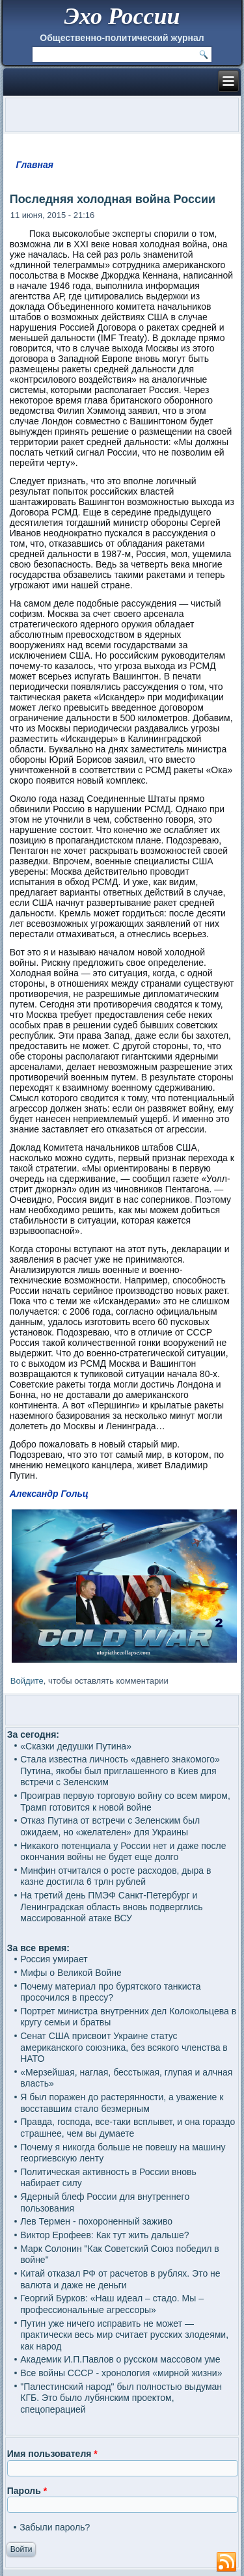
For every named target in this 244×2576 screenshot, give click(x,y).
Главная (35, 164)
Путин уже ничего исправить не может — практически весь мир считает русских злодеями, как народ (124, 2334)
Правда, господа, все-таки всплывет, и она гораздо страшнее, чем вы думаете (127, 2128)
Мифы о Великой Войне (71, 1972)
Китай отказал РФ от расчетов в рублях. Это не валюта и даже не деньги (120, 2279)
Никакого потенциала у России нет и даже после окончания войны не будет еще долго (123, 1852)
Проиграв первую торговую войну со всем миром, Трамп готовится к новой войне (125, 1801)
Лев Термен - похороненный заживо (96, 2221)
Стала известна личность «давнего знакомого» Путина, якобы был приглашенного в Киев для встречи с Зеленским (119, 1770)
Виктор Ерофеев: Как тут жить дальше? (104, 2235)
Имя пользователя (52, 2453)
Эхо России (122, 16)
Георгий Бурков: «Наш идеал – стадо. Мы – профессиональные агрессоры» (112, 2304)
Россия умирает (53, 1959)
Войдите (27, 1681)
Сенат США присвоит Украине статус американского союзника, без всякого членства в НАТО (124, 2047)
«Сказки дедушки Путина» (75, 1746)
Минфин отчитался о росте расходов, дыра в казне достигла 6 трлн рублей (115, 1876)
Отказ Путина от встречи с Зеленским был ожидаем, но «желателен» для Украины (110, 1826)
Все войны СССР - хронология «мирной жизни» (121, 2373)
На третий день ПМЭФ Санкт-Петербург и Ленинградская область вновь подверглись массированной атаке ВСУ (111, 1906)
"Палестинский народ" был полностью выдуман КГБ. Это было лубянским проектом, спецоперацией (121, 2398)
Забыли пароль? (55, 2527)
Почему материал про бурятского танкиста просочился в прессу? (110, 1992)
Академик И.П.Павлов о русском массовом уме (120, 2359)
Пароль (27, 2491)
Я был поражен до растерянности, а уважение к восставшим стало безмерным (121, 2103)
